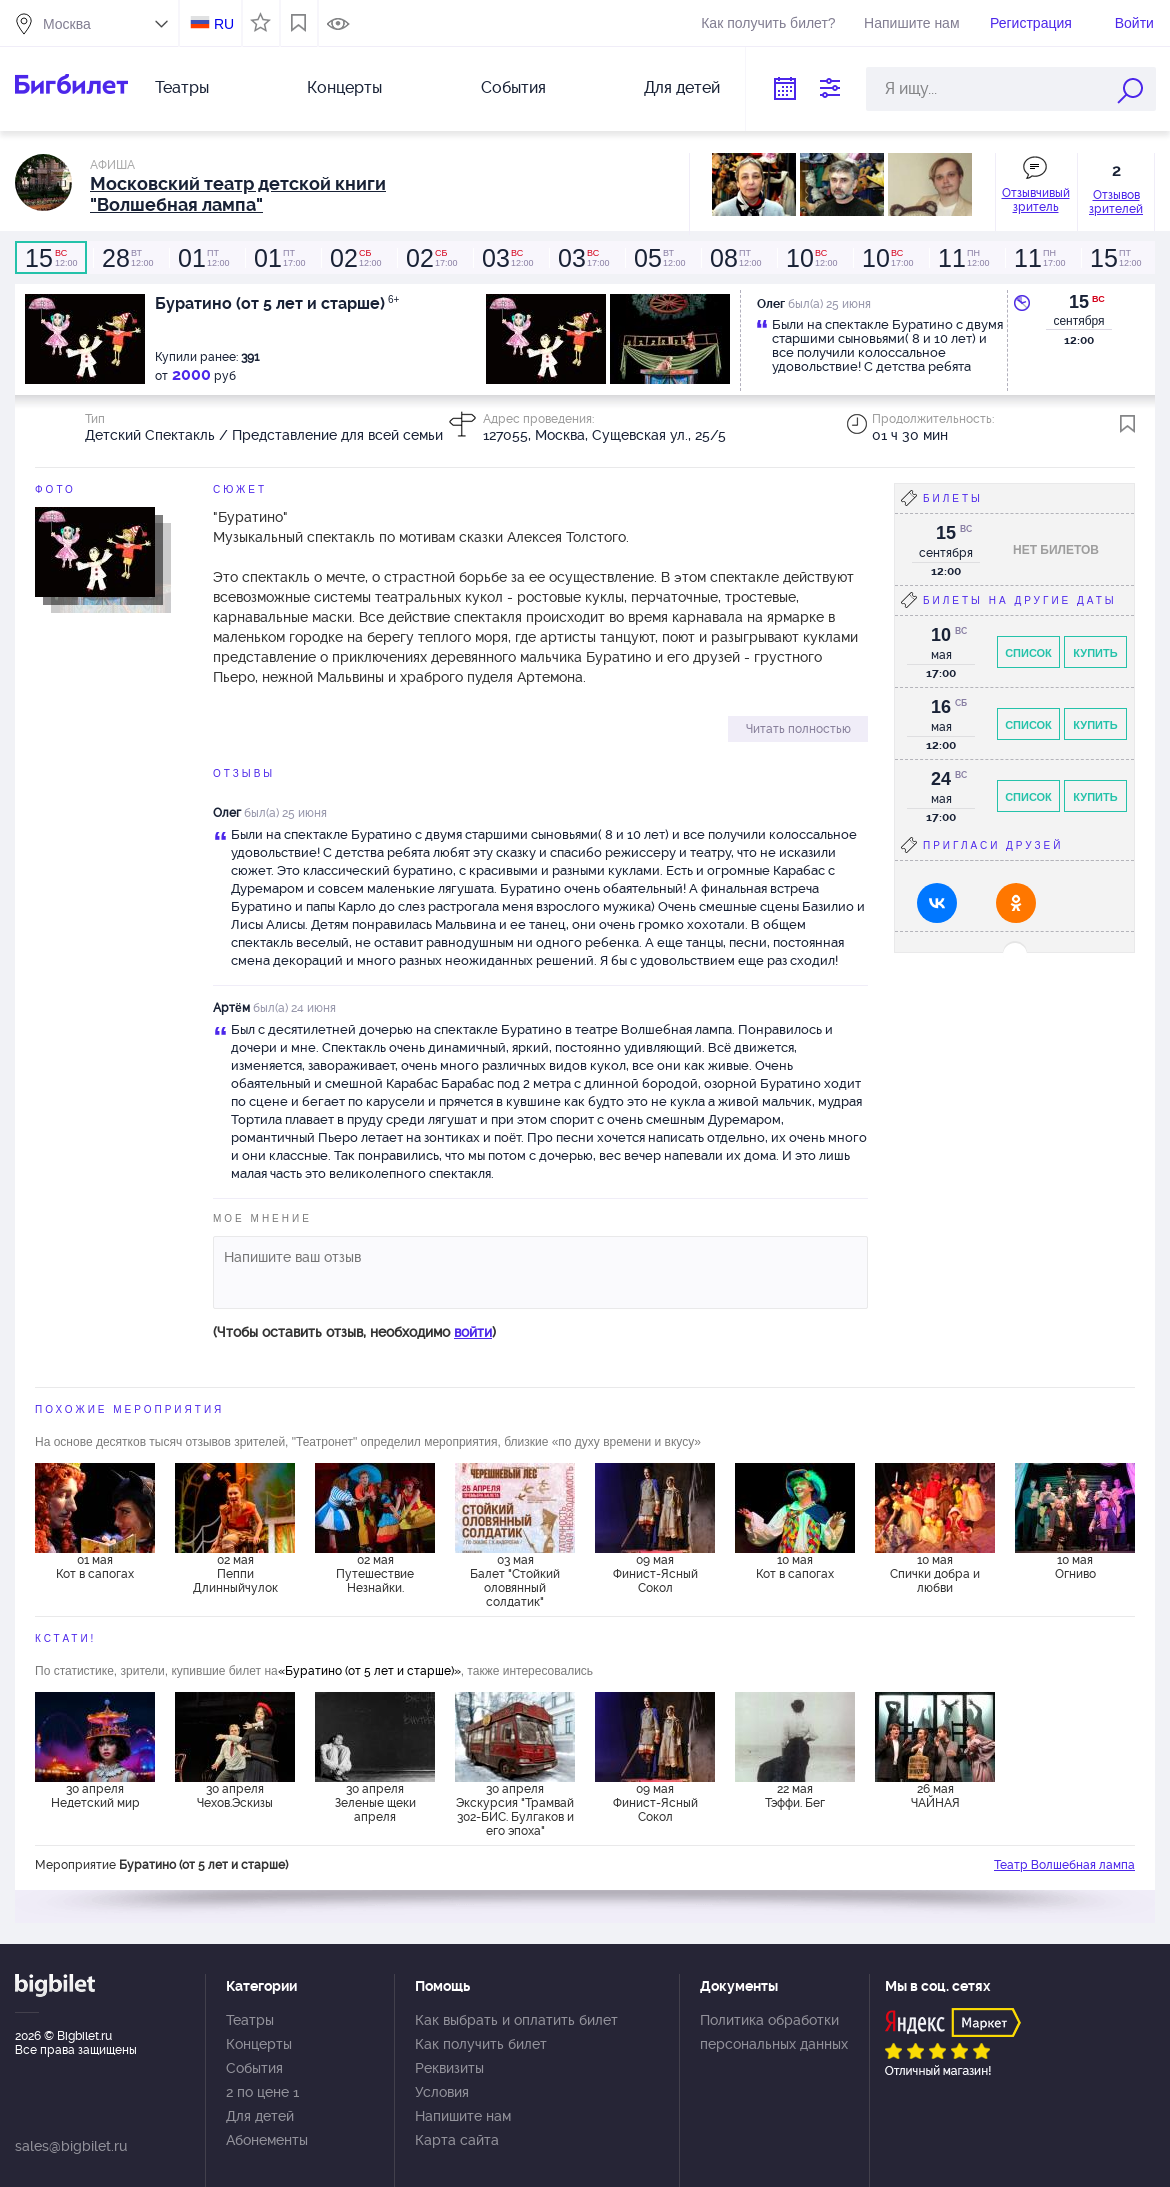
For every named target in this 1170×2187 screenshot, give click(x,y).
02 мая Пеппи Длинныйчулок (235, 1574)
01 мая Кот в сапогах (95, 1567)
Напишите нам (911, 23)
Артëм (231, 1008)
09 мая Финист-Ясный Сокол (655, 1574)
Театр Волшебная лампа (1064, 1865)
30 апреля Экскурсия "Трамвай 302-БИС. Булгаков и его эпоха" (515, 1809)
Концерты (344, 87)
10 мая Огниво (1075, 1567)
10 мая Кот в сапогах (795, 1567)
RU (224, 24)
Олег (227, 813)
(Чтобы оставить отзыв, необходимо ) (354, 1332)
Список (1028, 653)
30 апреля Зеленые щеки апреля (375, 1803)
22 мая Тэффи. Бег (795, 1796)
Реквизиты (449, 2068)
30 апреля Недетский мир (95, 1796)
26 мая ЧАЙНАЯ (935, 1796)
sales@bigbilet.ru (71, 2146)
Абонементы (267, 2140)
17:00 (279, 258)
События (513, 87)
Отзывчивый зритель (1036, 200)
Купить (1095, 653)
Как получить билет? (768, 23)
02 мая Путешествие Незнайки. (375, 1574)
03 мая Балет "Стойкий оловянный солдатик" (515, 1580)
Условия (442, 2092)
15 (1079, 302)
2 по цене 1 (262, 2092)
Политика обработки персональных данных (774, 2032)
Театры (182, 87)
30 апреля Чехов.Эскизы (235, 1796)
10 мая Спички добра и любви (935, 1574)
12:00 (51, 258)
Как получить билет (481, 2044)
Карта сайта (457, 2140)
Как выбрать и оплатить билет (516, 2020)
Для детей (682, 87)
